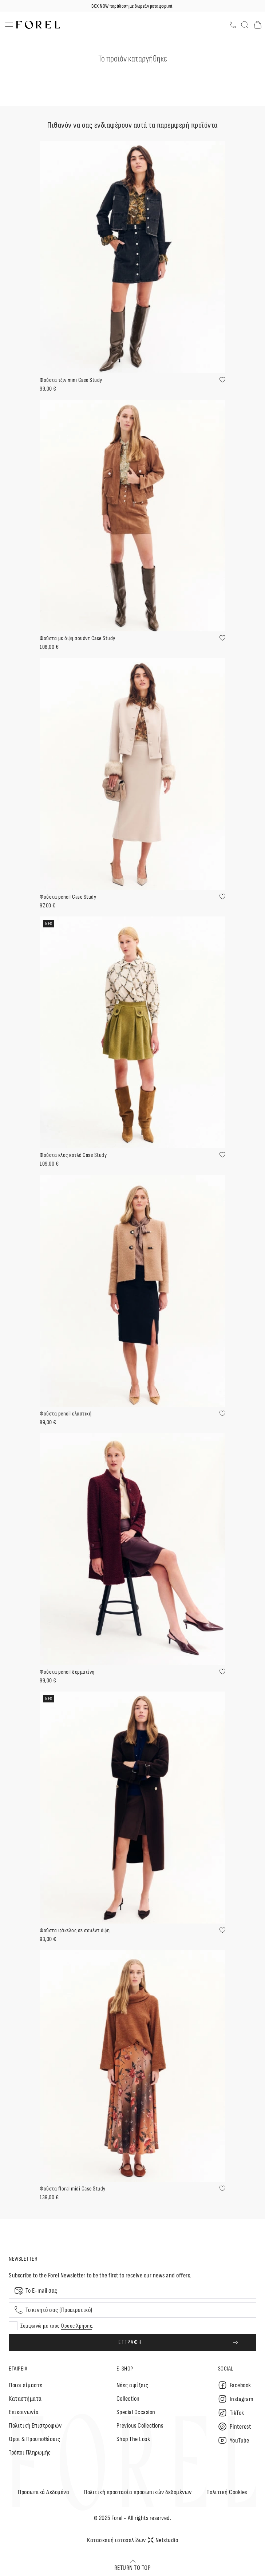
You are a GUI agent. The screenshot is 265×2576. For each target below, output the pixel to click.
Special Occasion (135, 2412)
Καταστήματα (25, 2399)
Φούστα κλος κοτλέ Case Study (73, 1155)
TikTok (231, 2412)
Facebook (234, 2385)
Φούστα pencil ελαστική (65, 1413)
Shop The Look (133, 2439)
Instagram (236, 2399)
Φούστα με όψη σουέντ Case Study (77, 638)
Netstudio (163, 2540)
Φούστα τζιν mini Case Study (71, 380)
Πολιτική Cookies (226, 2492)
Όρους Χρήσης (76, 2326)
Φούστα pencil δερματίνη (67, 1672)
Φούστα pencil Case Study (68, 897)
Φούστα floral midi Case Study (73, 2188)
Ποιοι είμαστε (26, 2385)
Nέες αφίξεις (132, 2385)
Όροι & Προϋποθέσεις (34, 2439)
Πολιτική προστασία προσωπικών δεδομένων (138, 2492)
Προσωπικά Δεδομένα (43, 2492)
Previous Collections (139, 2425)
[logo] (38, 25)
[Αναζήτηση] (244, 24)
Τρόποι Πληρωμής (30, 2452)
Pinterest (234, 2426)
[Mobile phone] (132, 2310)
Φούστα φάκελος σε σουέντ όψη (75, 1930)
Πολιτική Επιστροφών (35, 2425)
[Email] (132, 2291)
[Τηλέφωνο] (233, 24)
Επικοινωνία (24, 2412)
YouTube (233, 2440)
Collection (128, 2399)
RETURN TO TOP (132, 2565)
